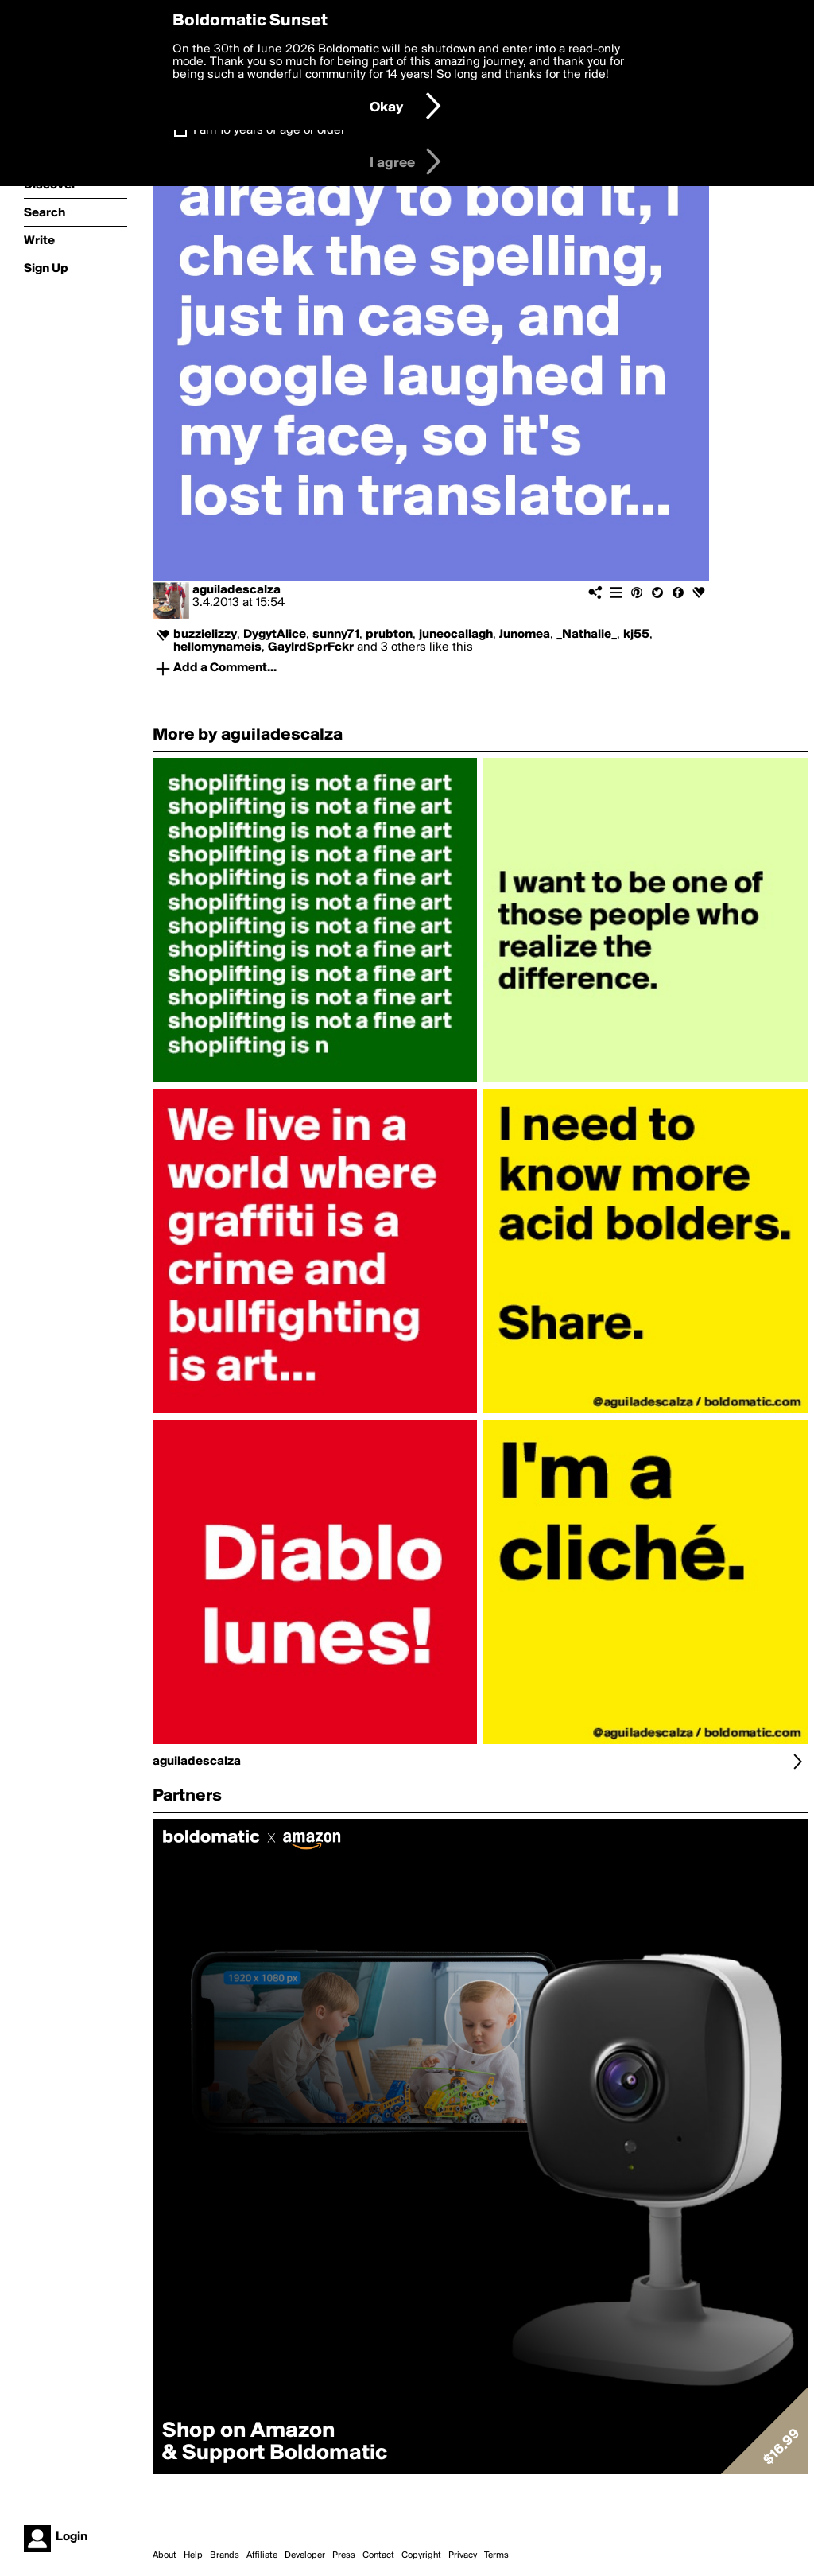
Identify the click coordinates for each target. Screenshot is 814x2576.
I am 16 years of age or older (269, 130)
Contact (378, 2555)
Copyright (421, 2555)
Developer (305, 2555)
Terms (496, 2555)
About (164, 2555)
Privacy (462, 2555)
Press (343, 2555)
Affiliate (261, 2555)
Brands (224, 2555)
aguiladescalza (236, 590)
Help (193, 2555)
